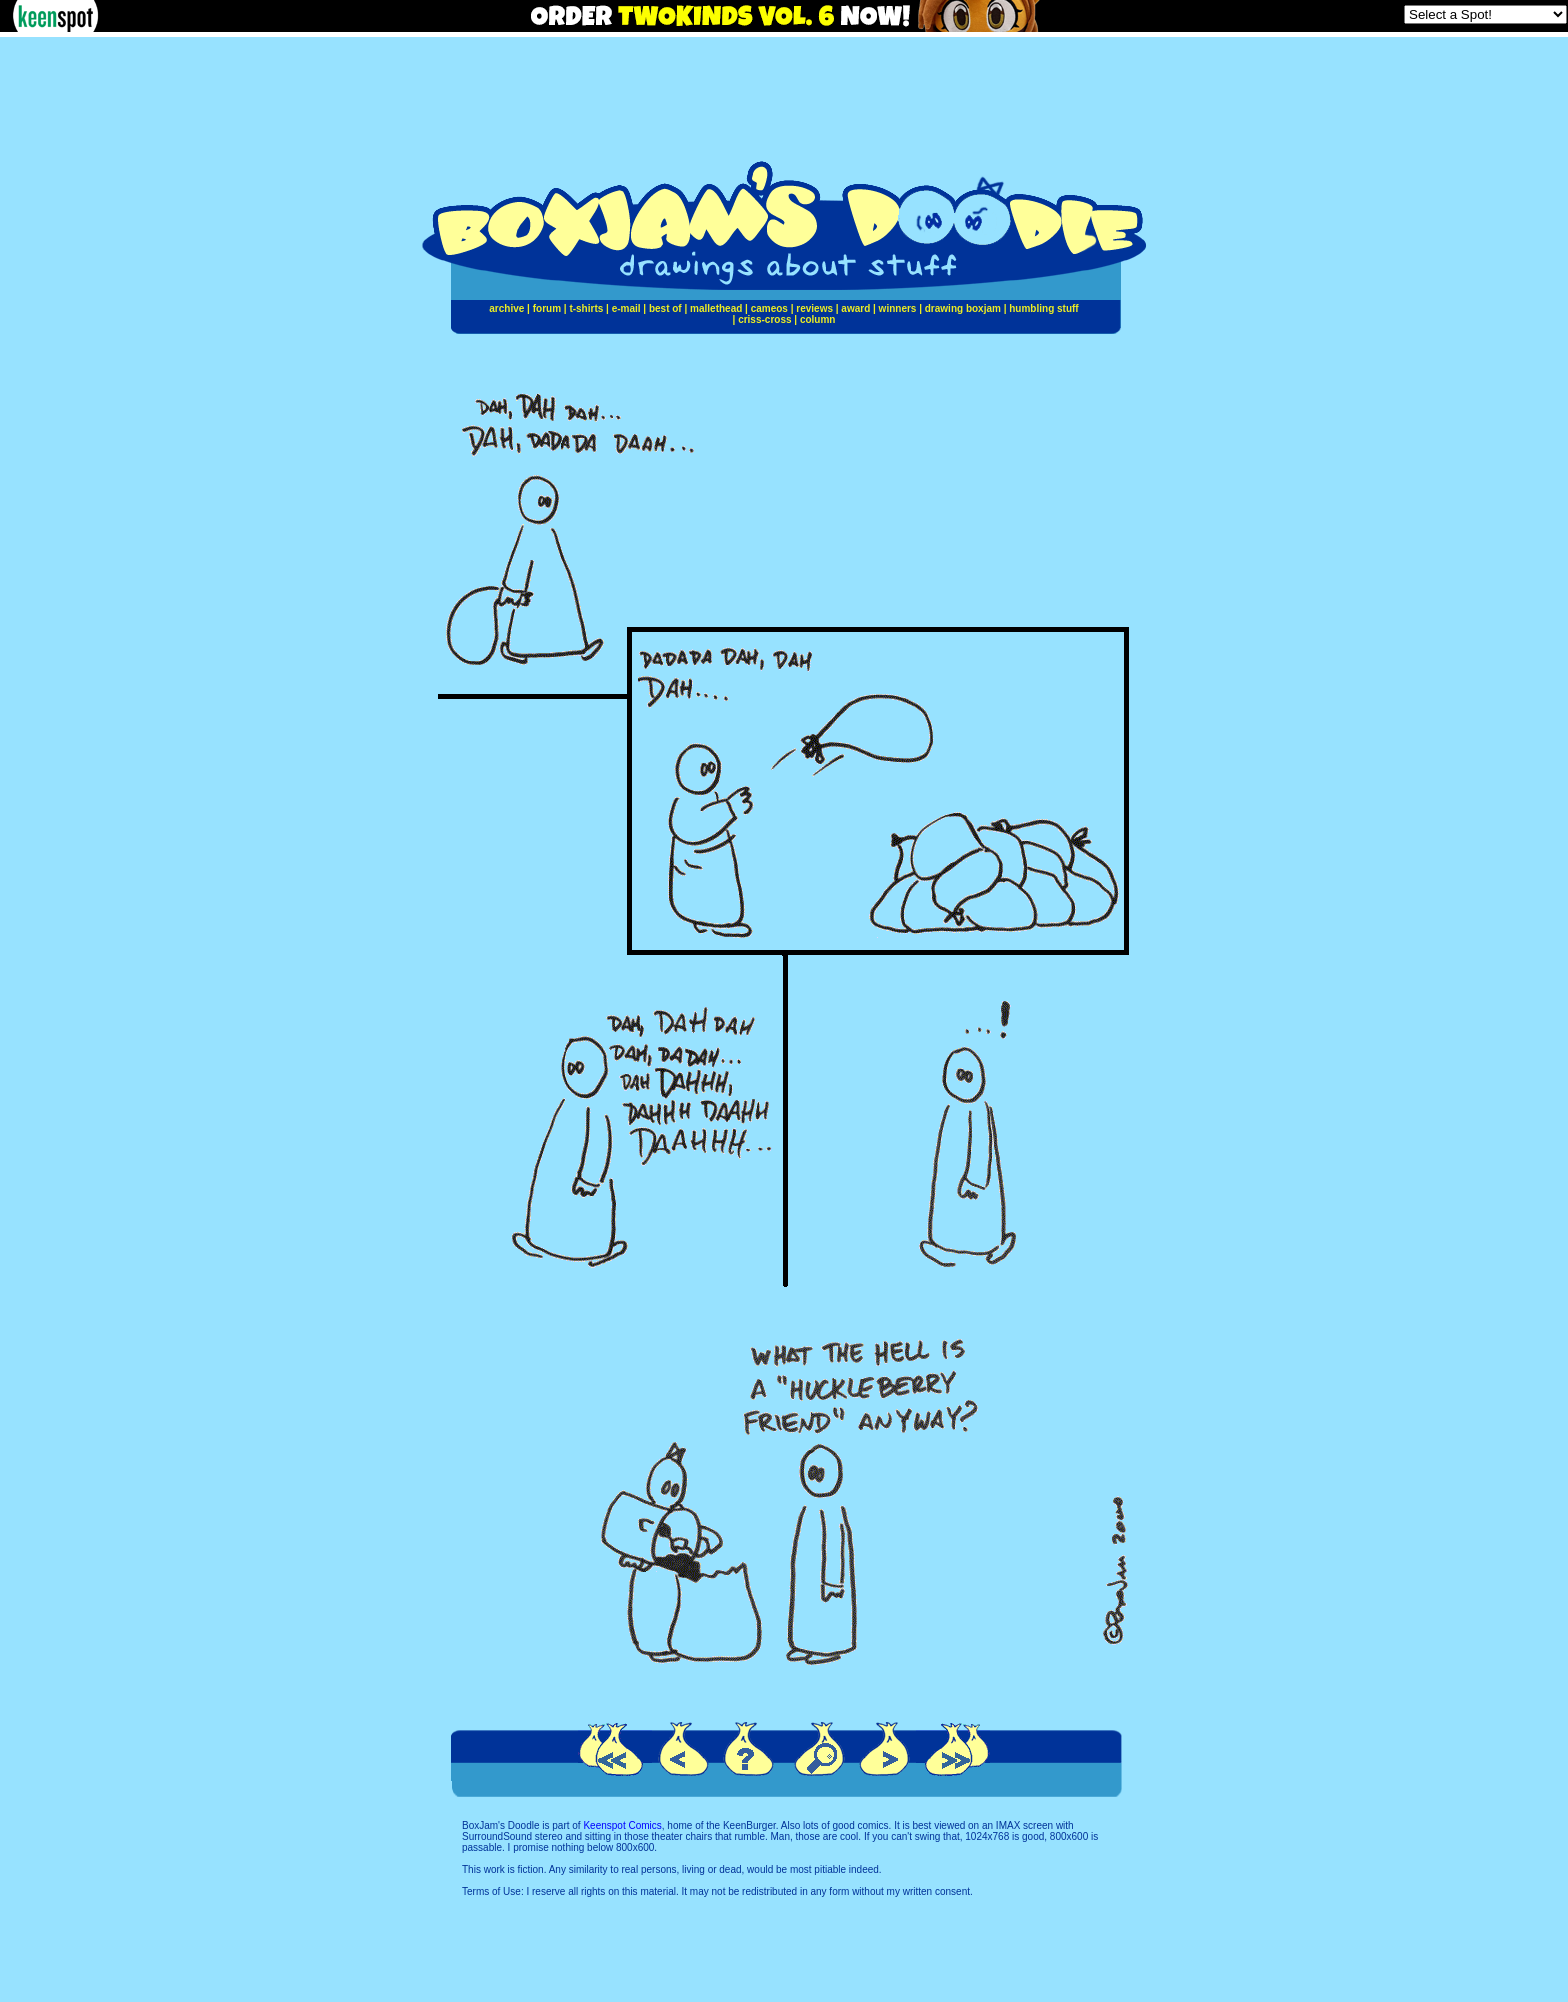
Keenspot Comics (622, 1825)
